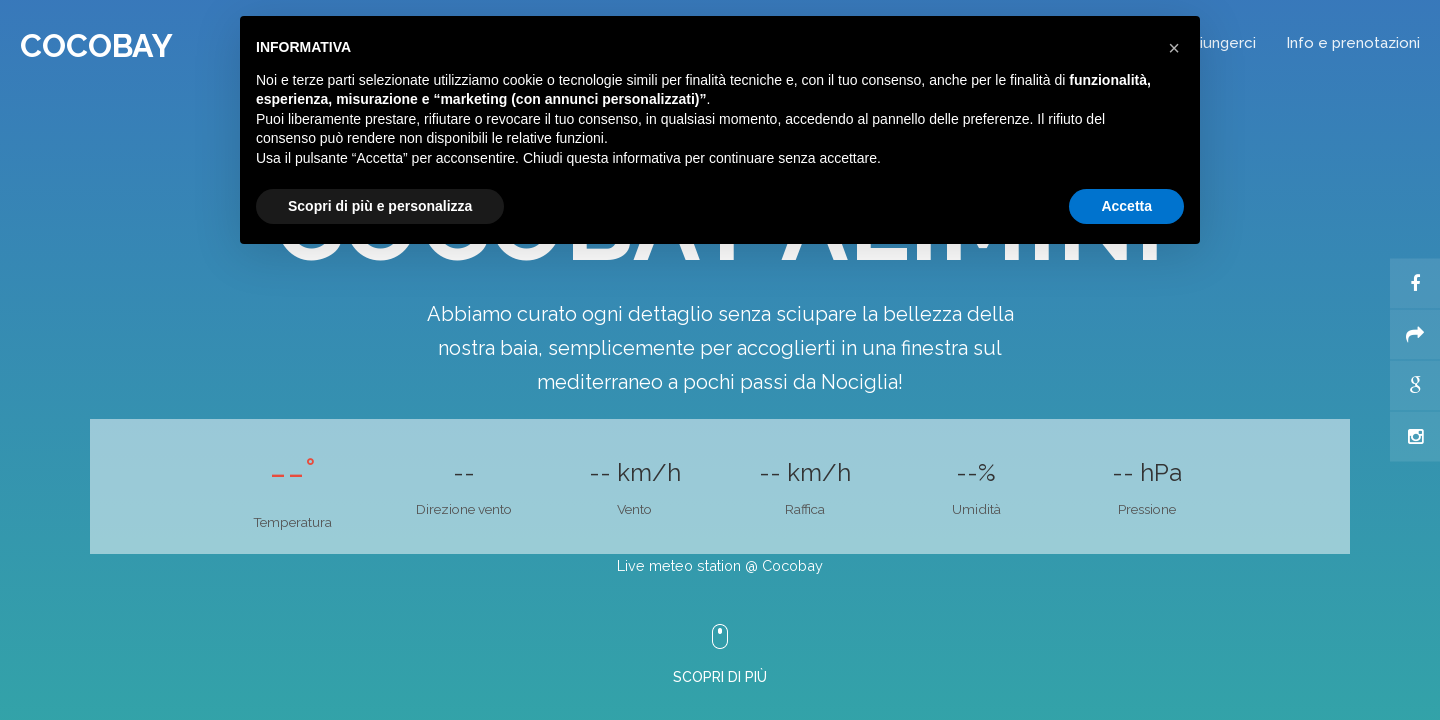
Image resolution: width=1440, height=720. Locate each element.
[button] (1174, 48)
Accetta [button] (1126, 206)
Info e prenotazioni (1353, 43)
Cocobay (96, 45)
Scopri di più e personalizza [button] (380, 206)
